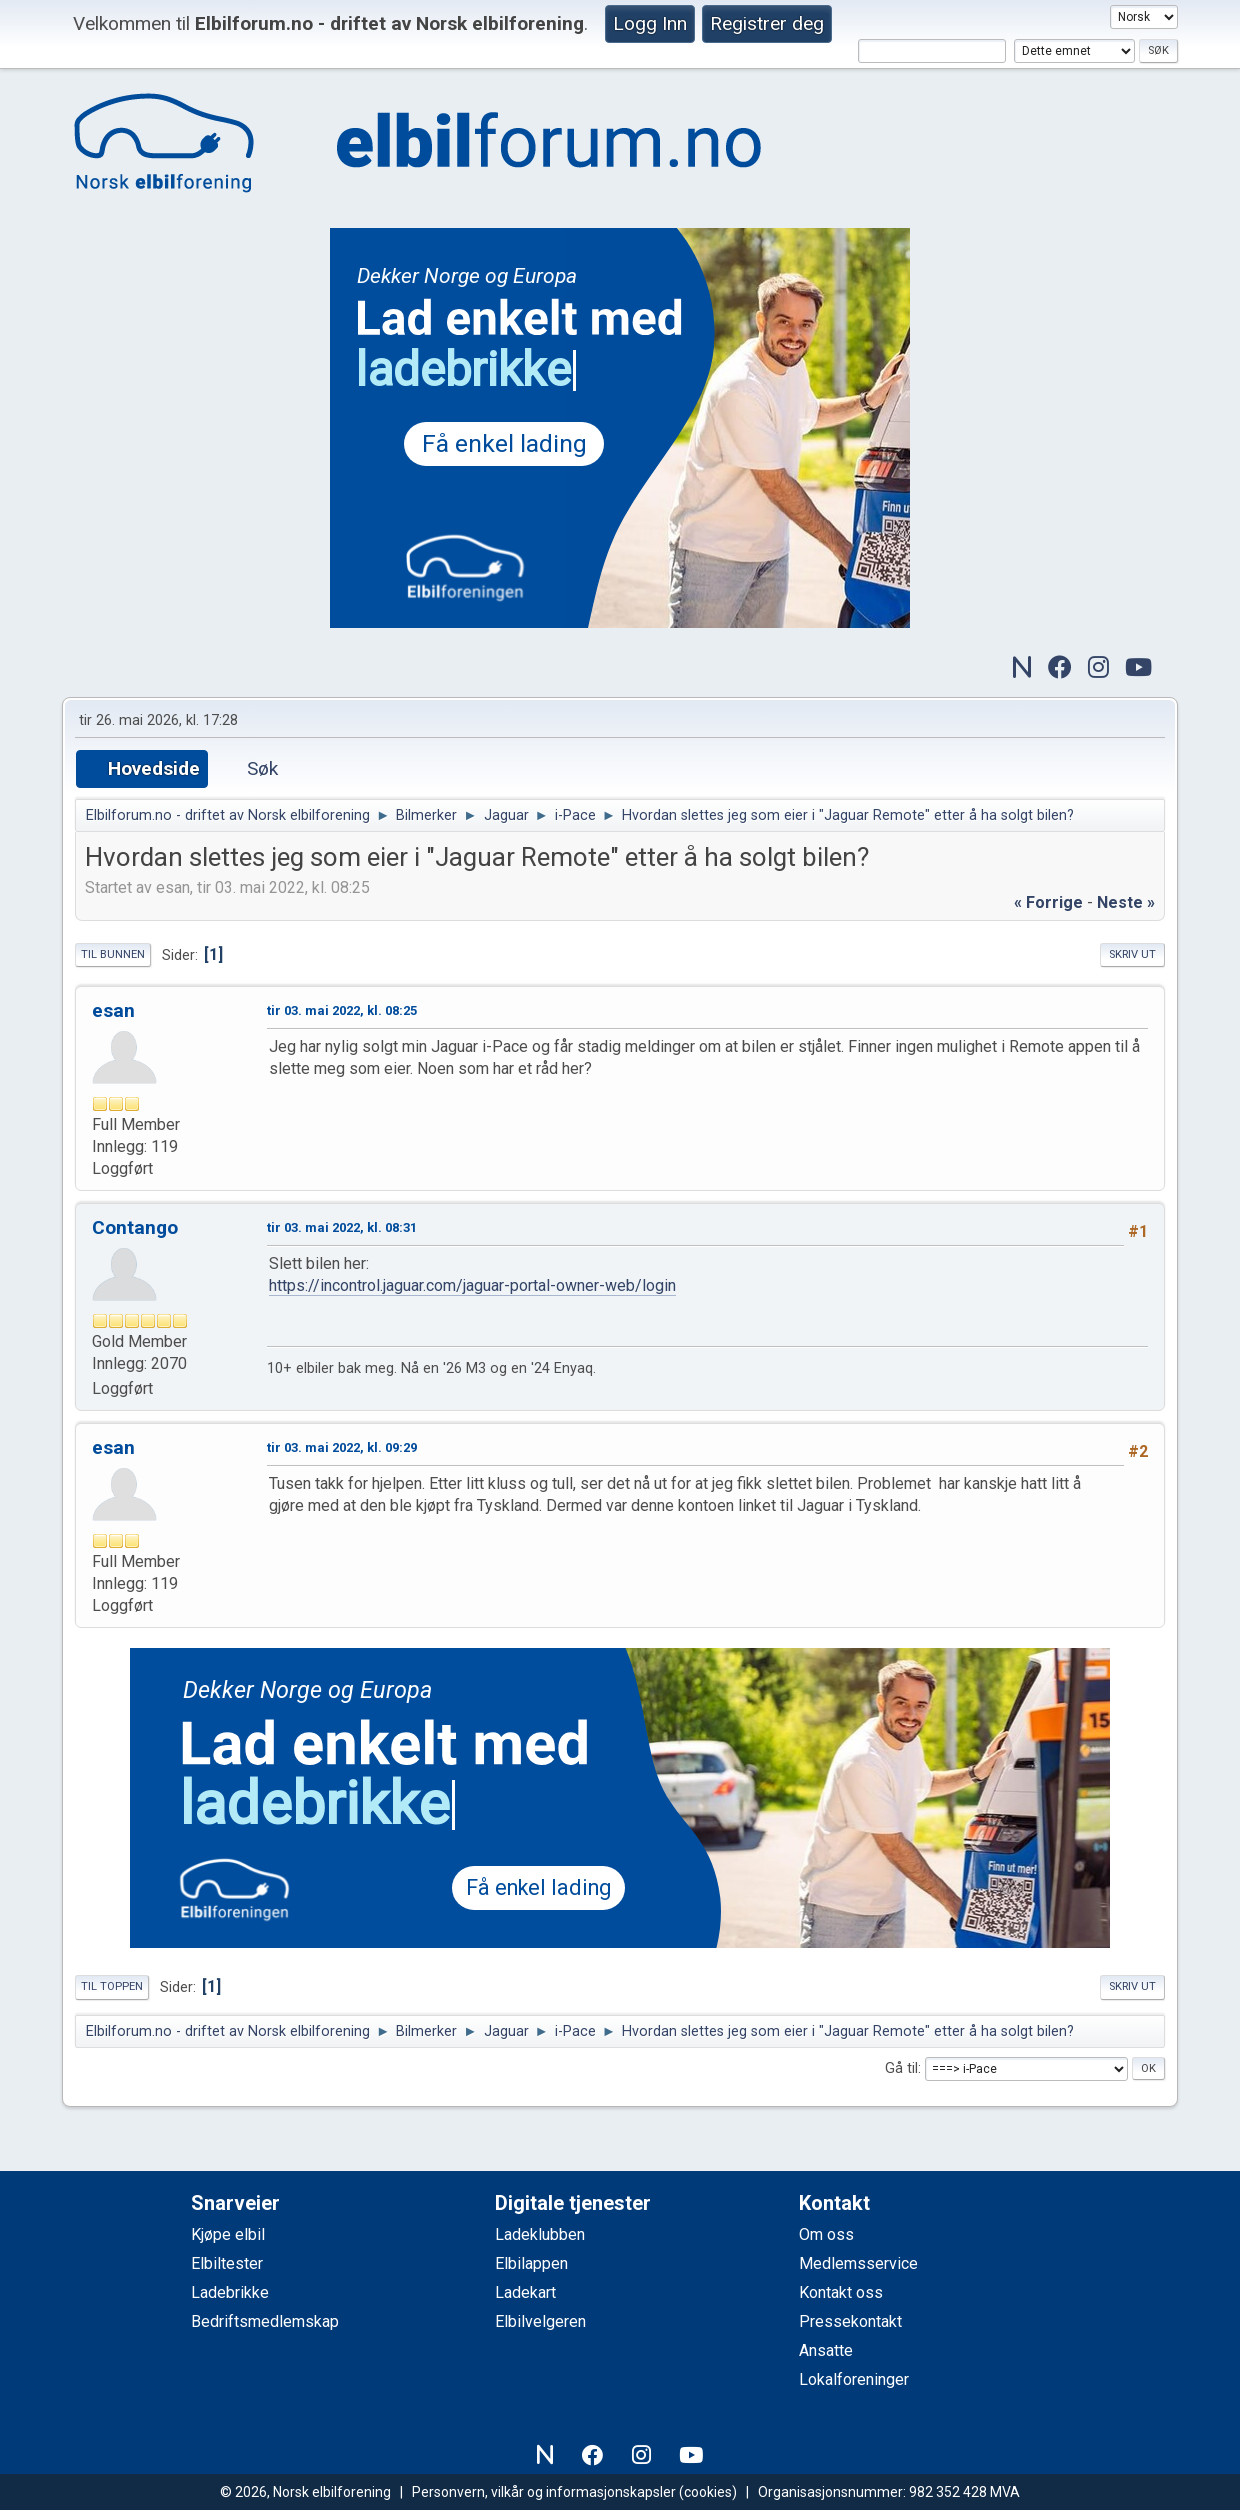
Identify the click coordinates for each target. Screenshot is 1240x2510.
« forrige (1048, 902)
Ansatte (826, 2350)
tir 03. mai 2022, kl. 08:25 (342, 1010)
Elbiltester (227, 2263)
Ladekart (525, 2292)
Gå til (901, 2068)
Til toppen (112, 1986)
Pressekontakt (850, 2321)
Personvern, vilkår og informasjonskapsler (544, 2492)
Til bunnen (113, 954)
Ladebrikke (230, 2292)
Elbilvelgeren (540, 2321)
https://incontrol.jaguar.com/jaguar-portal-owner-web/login (472, 1285)
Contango (135, 1227)
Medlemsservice (858, 2263)
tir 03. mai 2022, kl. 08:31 (342, 1227)
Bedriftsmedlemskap (265, 2321)
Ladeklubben (540, 2234)
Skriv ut (1132, 954)
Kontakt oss (841, 2292)
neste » (1126, 902)
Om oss (826, 2234)
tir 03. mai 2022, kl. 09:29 (342, 1447)
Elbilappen (531, 2263)
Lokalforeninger (854, 2379)
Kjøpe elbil (228, 2234)
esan (113, 1010)
